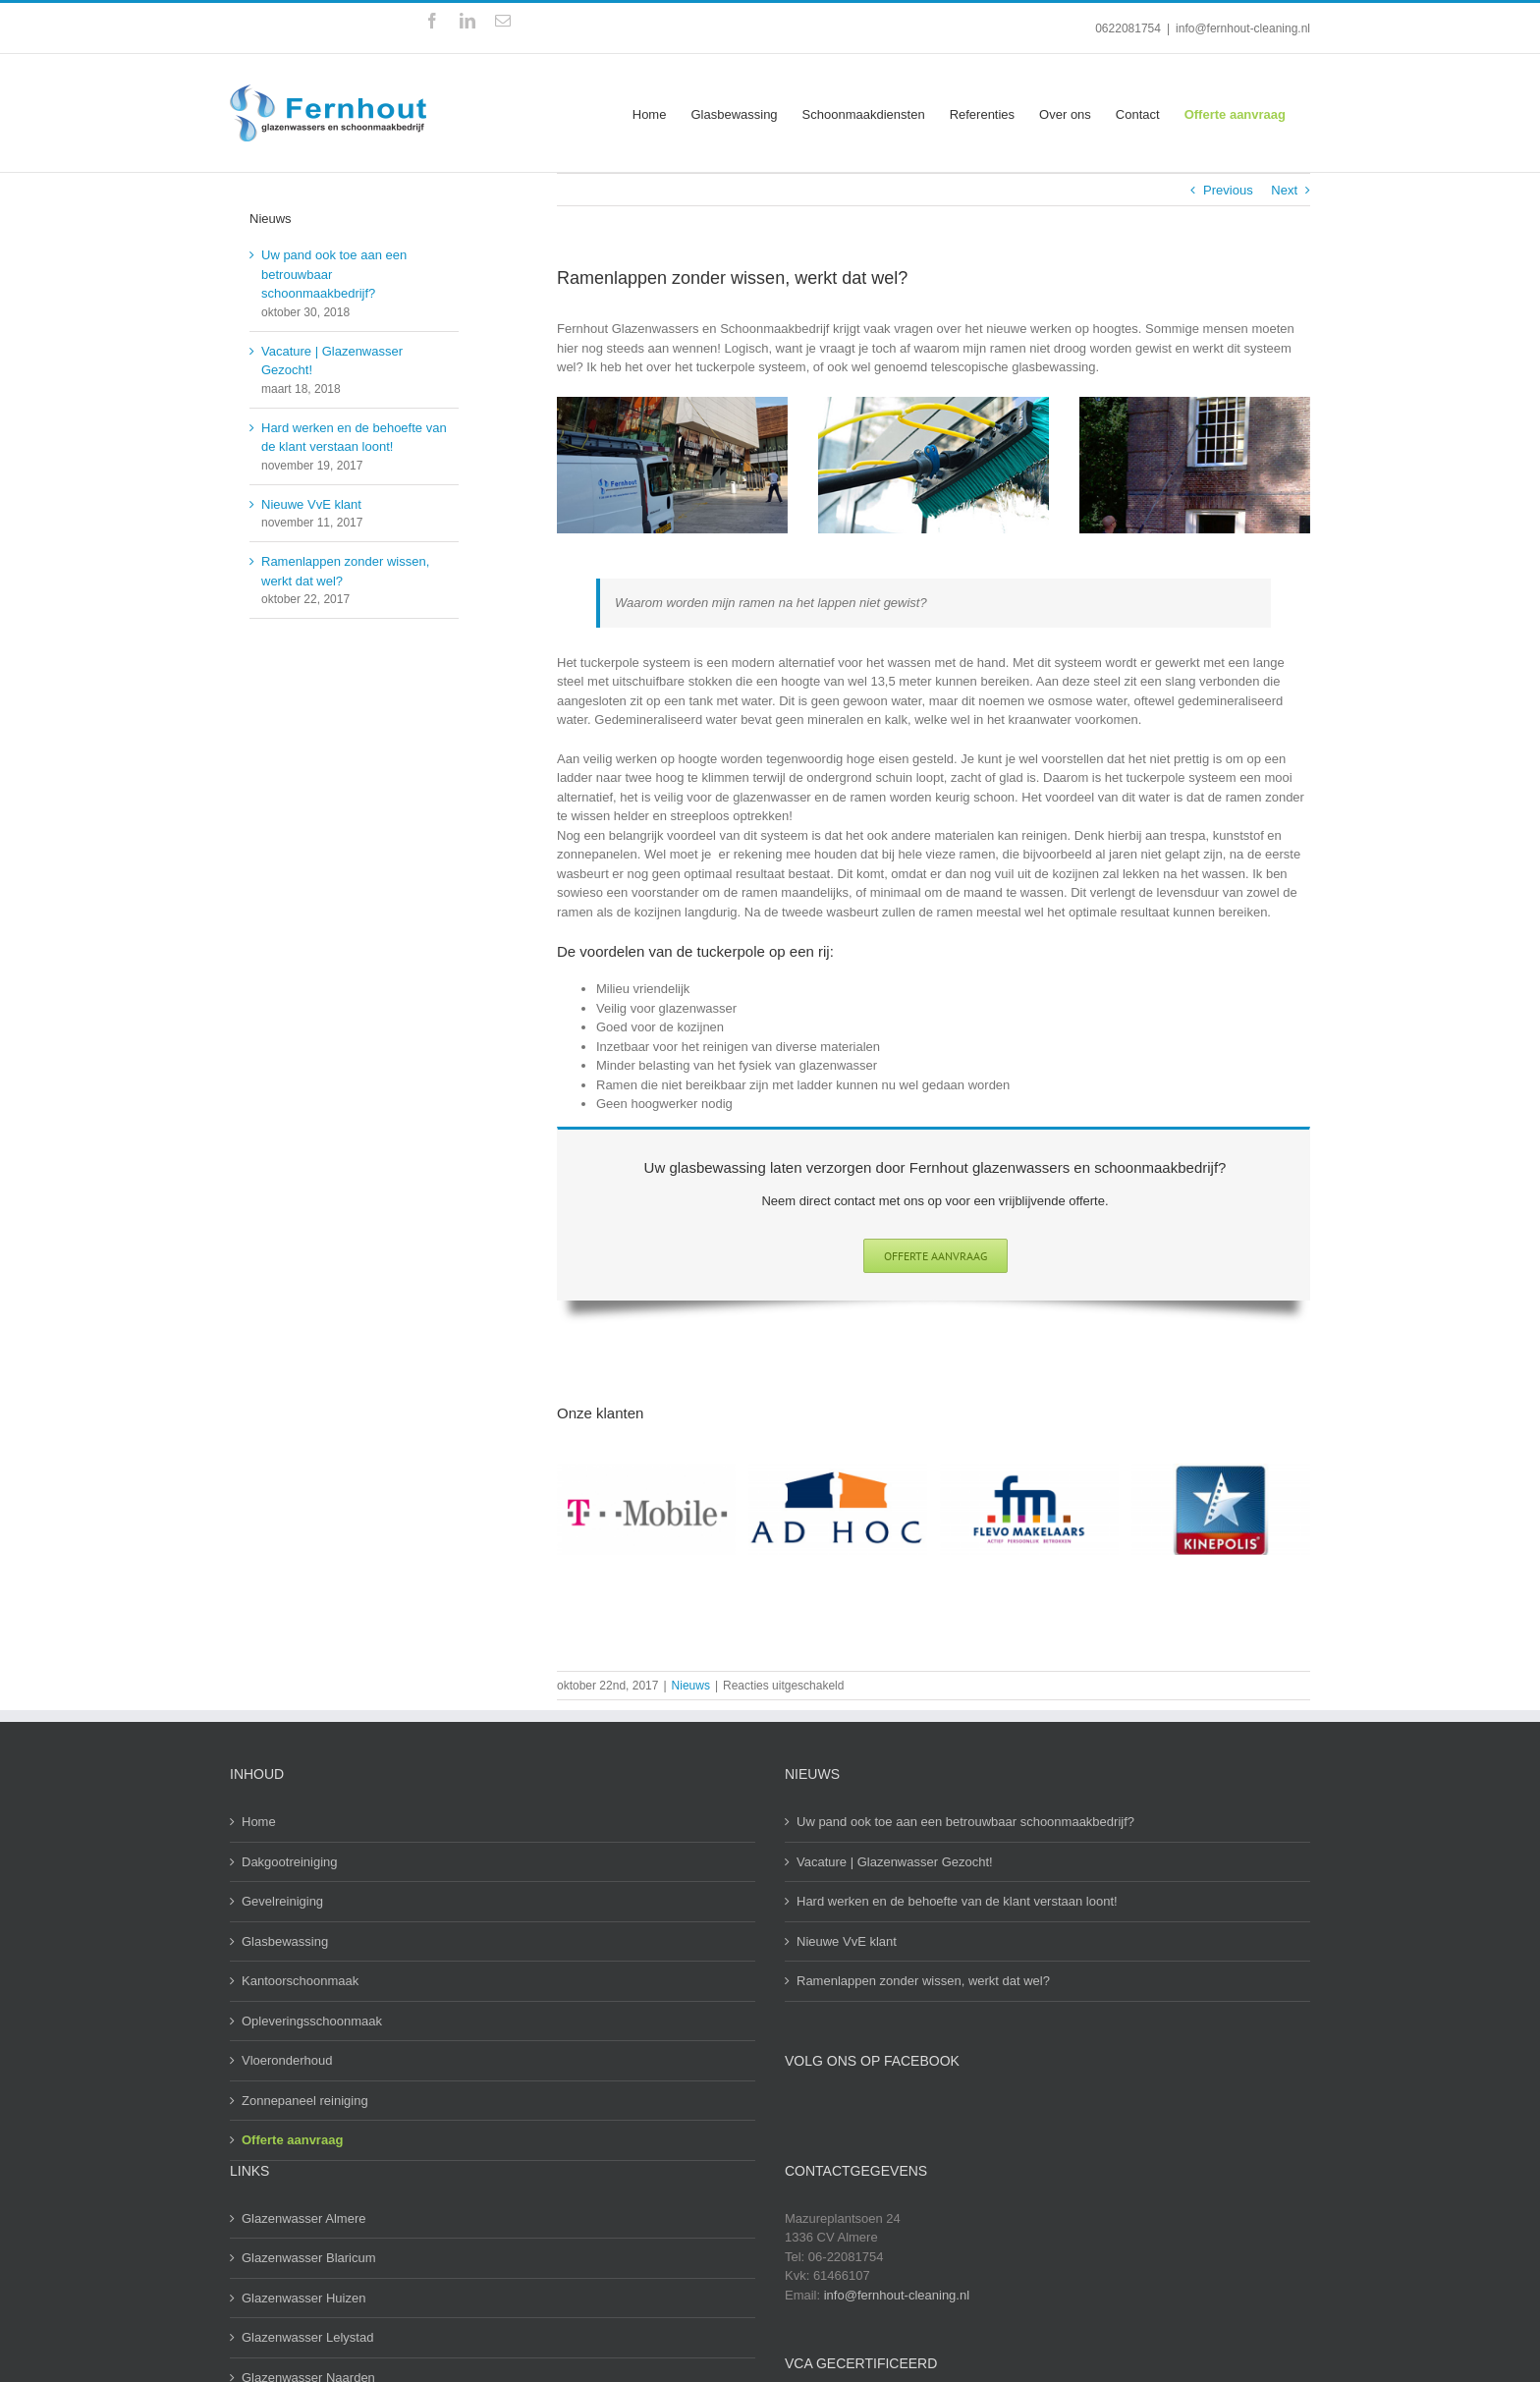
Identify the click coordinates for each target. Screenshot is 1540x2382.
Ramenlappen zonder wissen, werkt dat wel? (923, 1980)
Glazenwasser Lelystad (307, 2337)
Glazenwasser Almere (303, 2218)
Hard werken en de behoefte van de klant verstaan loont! (957, 1901)
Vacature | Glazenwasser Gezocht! (895, 1862)
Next (1284, 190)
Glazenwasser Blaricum (309, 2257)
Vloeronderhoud (287, 2060)
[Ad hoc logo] (837, 1510)
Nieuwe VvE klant (311, 504)
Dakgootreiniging (290, 1862)
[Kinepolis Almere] (1220, 1510)
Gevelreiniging (282, 1901)
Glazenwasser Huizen (303, 2298)
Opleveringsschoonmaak (312, 2021)
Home (259, 1821)
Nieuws (691, 1685)
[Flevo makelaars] (1029, 1510)
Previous (1228, 190)
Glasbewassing (285, 1941)
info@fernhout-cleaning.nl (1243, 28)
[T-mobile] (646, 1510)
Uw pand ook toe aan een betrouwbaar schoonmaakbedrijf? (965, 1821)
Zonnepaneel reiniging (305, 2100)
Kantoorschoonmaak (300, 1980)
